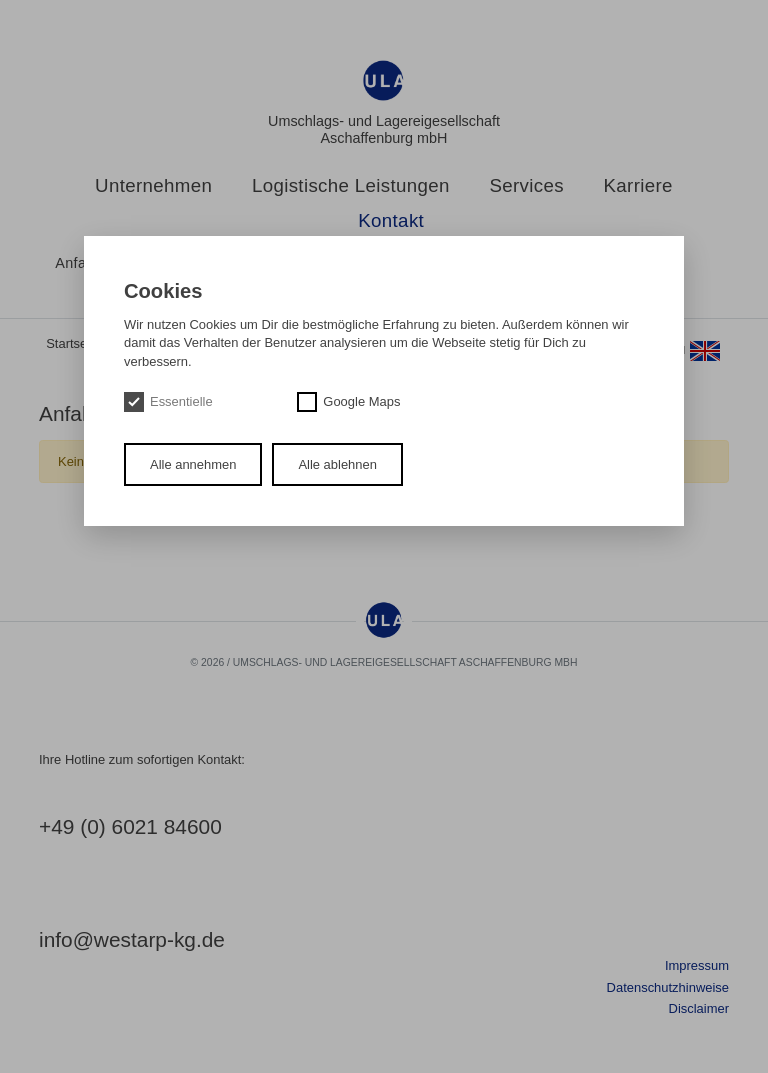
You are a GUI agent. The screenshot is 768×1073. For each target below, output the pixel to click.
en (696, 351)
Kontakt (391, 221)
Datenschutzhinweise (668, 987)
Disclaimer (699, 1008)
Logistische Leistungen (351, 185)
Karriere (638, 185)
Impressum (697, 965)
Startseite (73, 343)
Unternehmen (153, 185)
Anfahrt (79, 263)
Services (526, 185)
